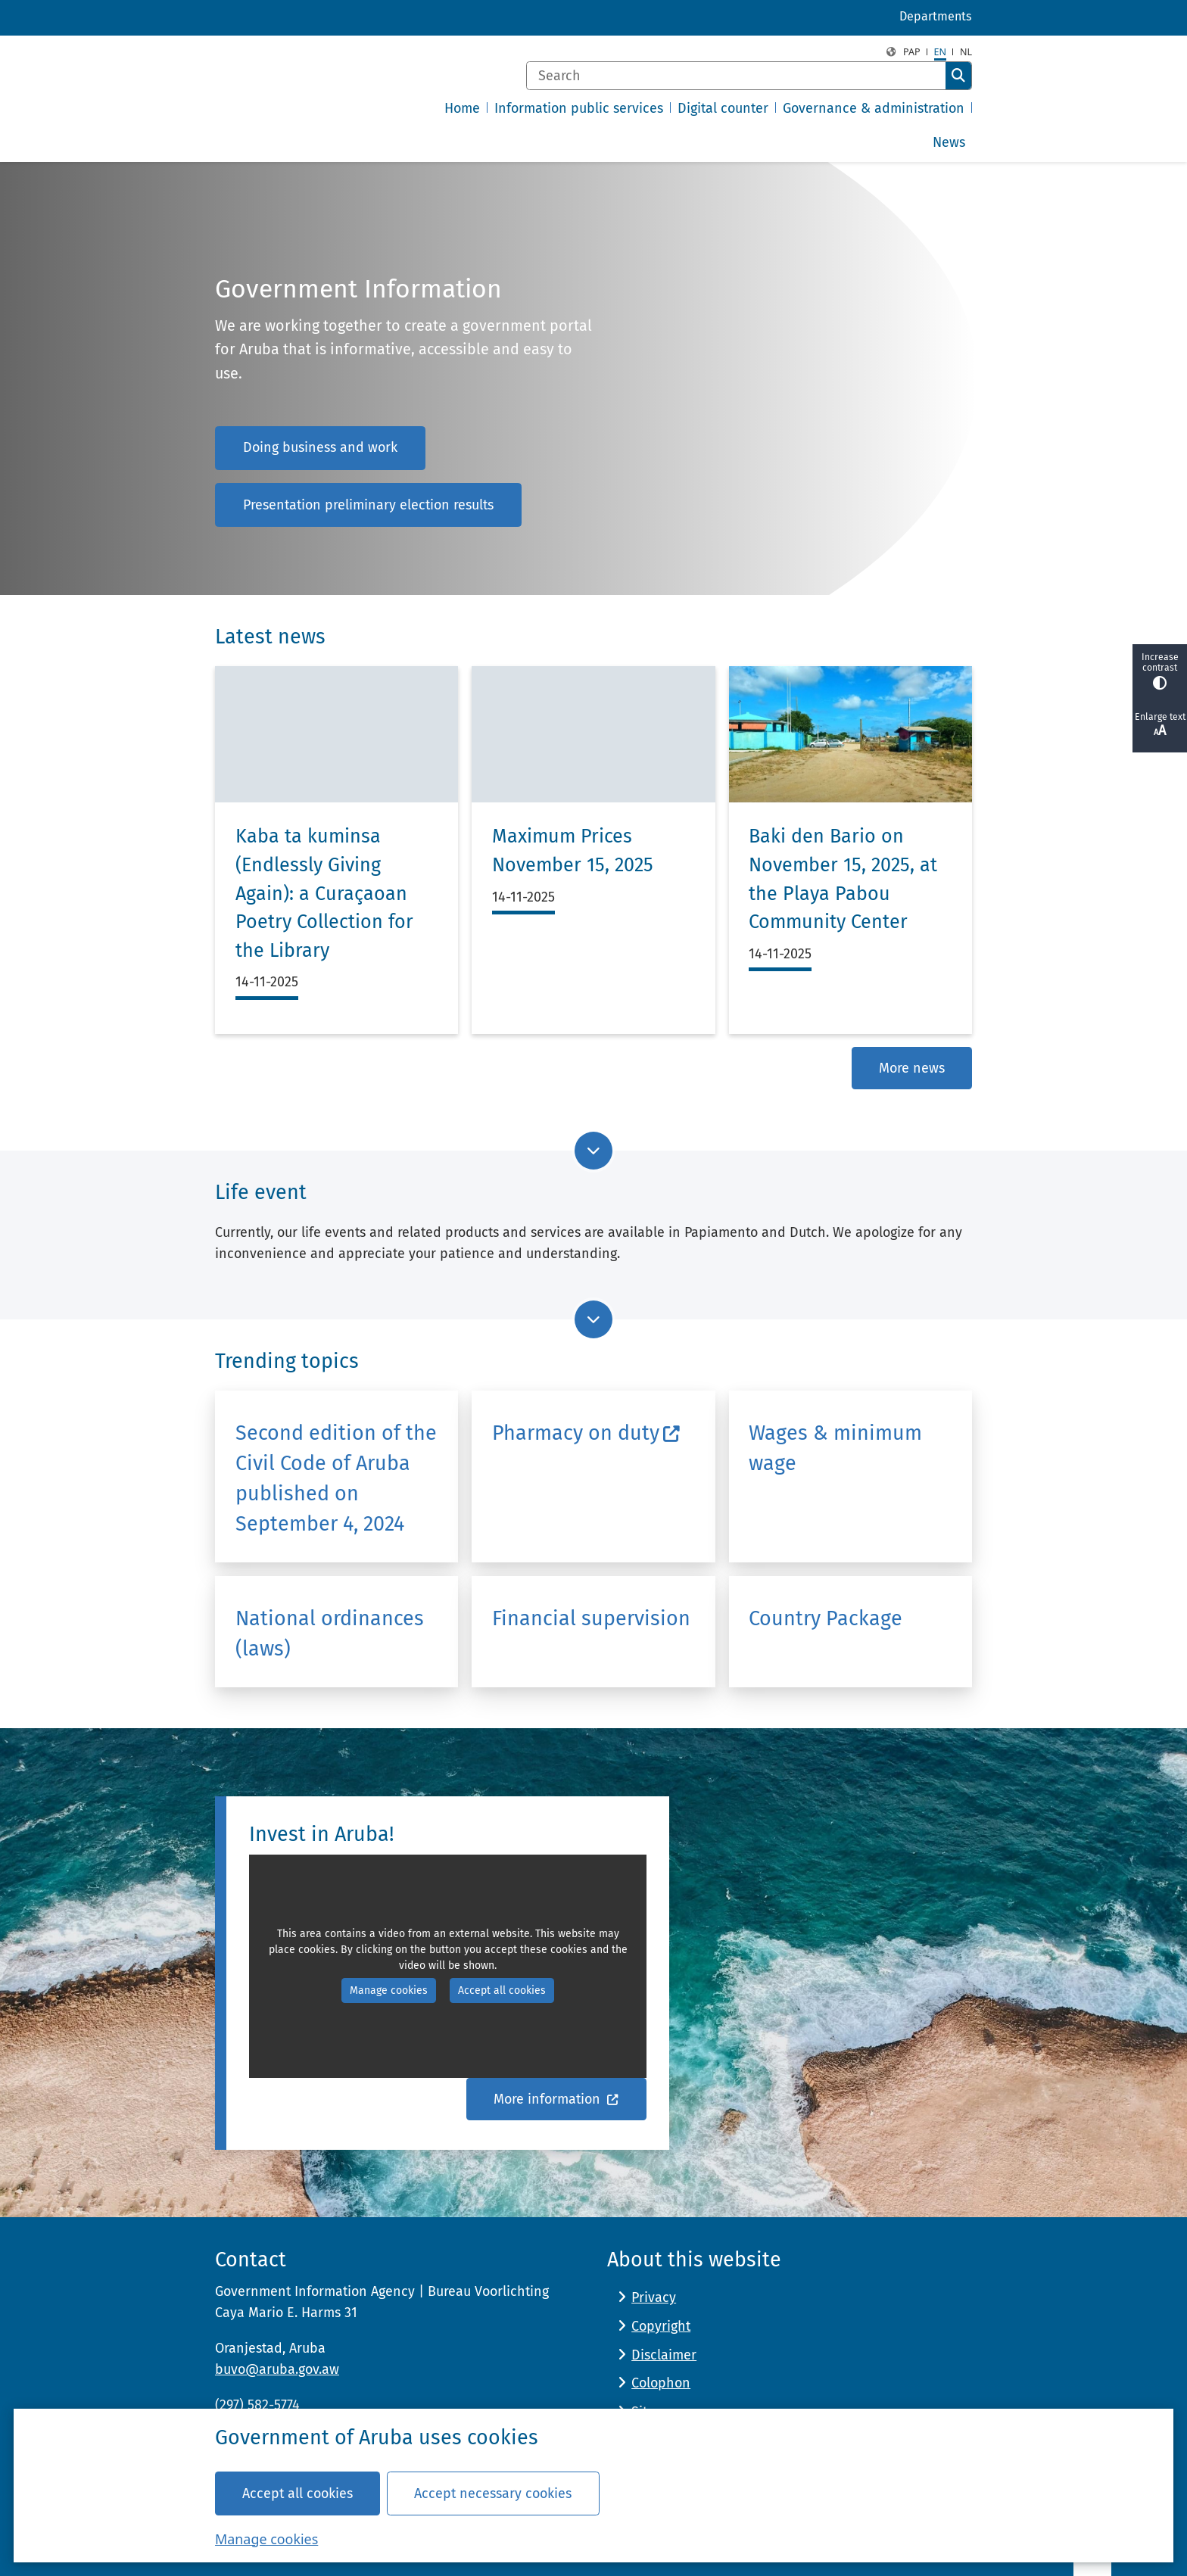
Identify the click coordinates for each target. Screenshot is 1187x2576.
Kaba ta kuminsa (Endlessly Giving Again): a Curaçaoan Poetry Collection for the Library (324, 893)
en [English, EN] (940, 51)
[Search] (736, 75)
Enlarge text (1159, 725)
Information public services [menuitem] (578, 108)
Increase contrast (1159, 671)
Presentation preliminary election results (368, 505)
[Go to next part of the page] (593, 1151)
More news (912, 1068)
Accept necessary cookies (493, 2492)
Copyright (660, 2326)
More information (556, 2098)
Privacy (653, 2297)
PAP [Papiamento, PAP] (912, 51)
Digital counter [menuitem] (723, 108)
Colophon (660, 2383)
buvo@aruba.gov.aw (277, 2369)
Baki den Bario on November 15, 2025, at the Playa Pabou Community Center (843, 879)
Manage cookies (266, 2538)
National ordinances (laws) (329, 1633)
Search (958, 76)
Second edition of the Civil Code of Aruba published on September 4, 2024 (336, 1478)
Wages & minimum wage (835, 1447)
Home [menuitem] (462, 108)
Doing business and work (320, 447)
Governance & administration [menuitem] (873, 108)
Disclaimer (663, 2355)
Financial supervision (591, 1618)
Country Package (825, 1618)
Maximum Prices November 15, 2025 (572, 851)
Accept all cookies (297, 2492)
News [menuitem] (949, 142)
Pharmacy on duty (586, 1432)
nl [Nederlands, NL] (966, 51)
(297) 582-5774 (257, 2405)
